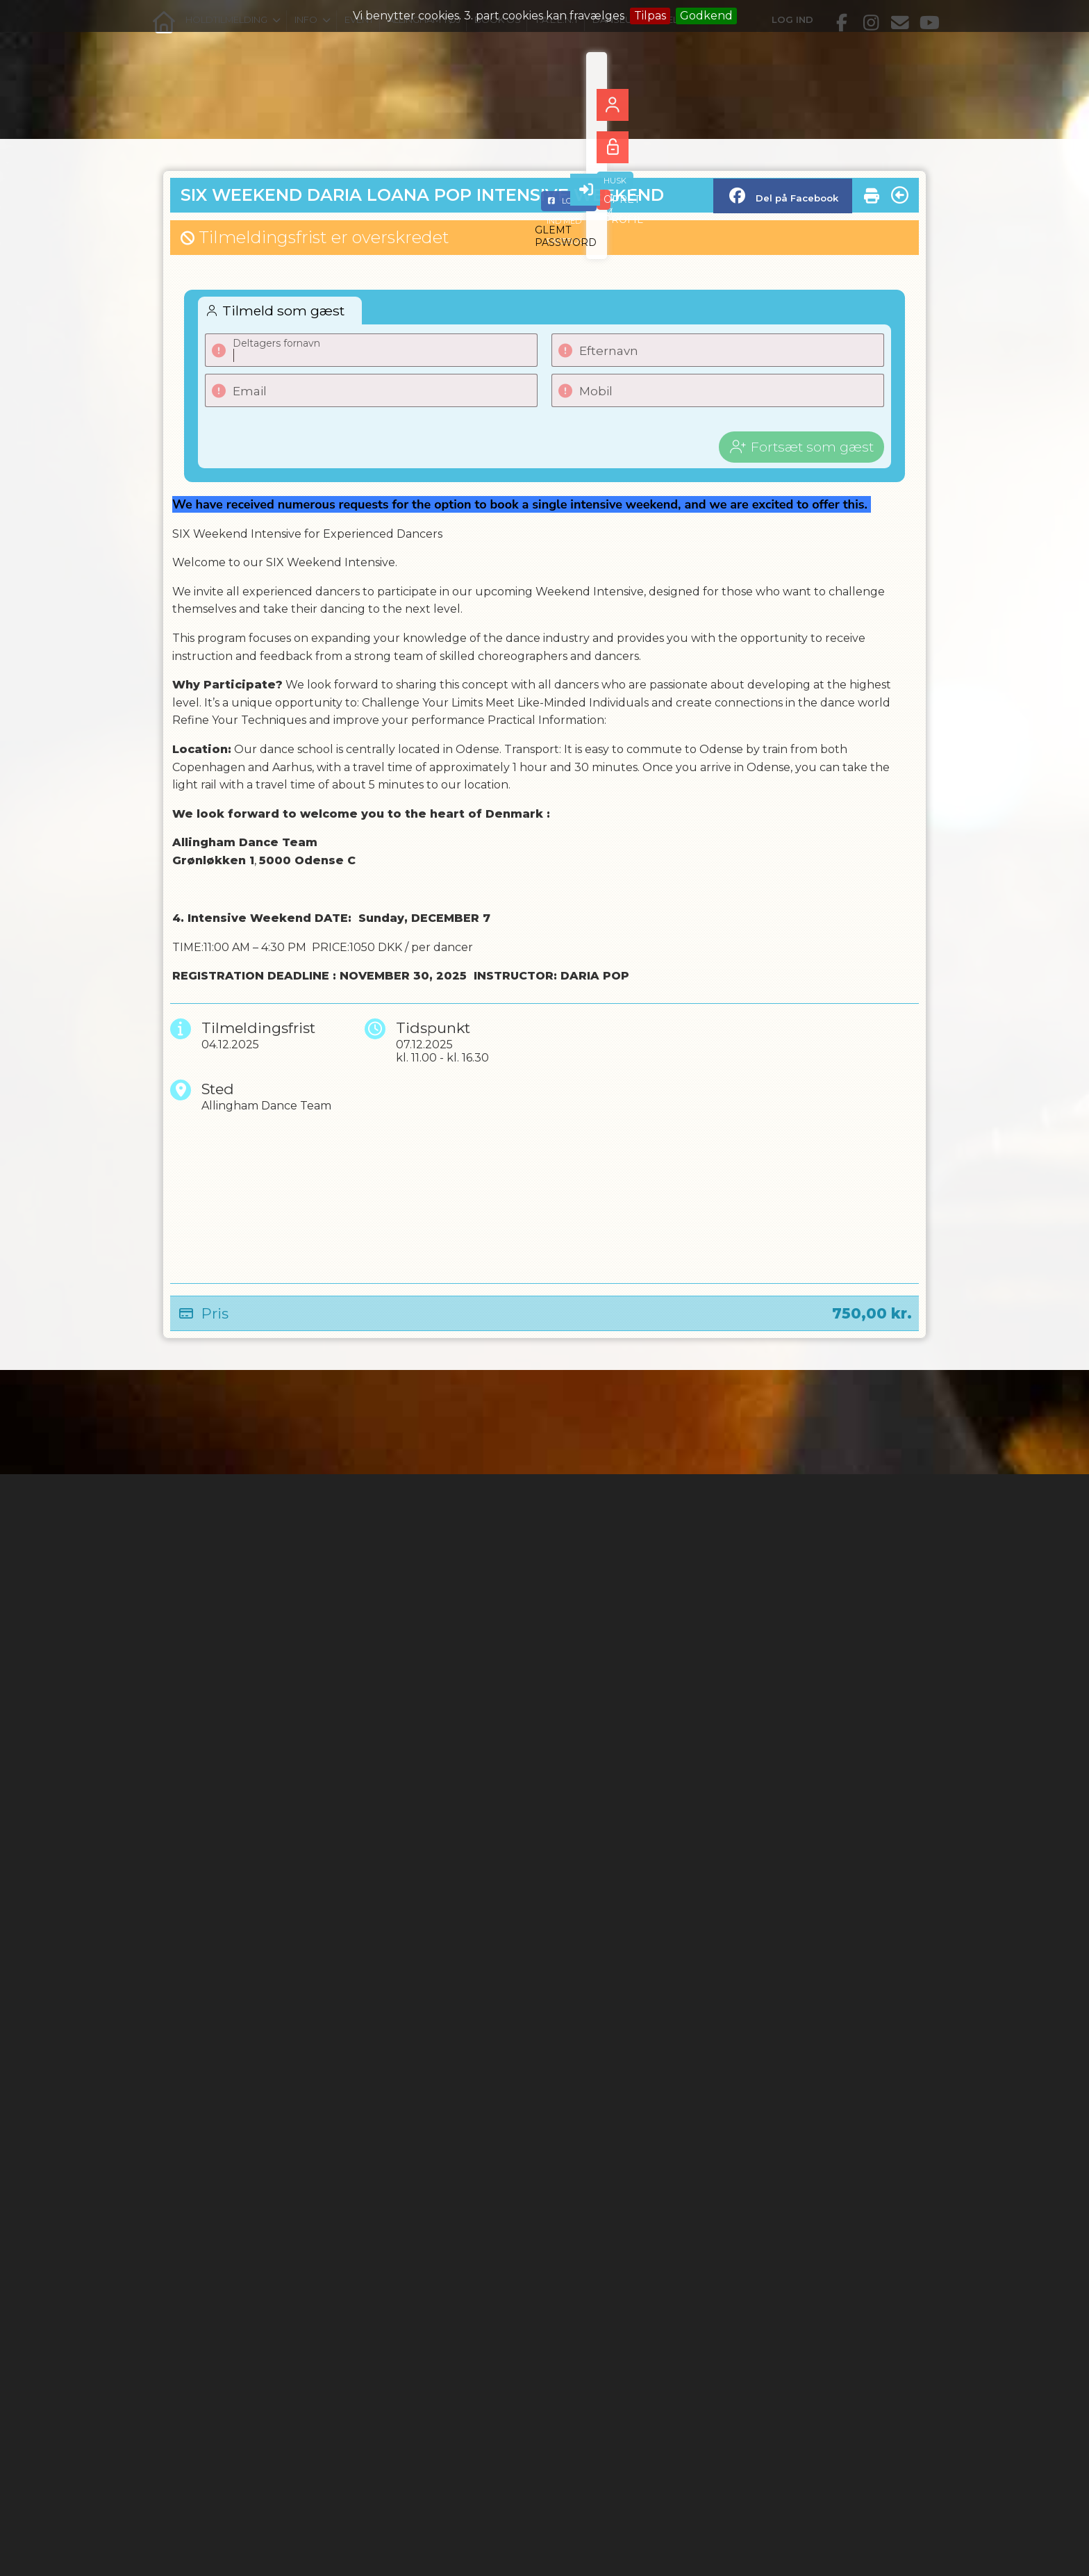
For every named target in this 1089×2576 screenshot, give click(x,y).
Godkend (706, 15)
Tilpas (650, 15)
